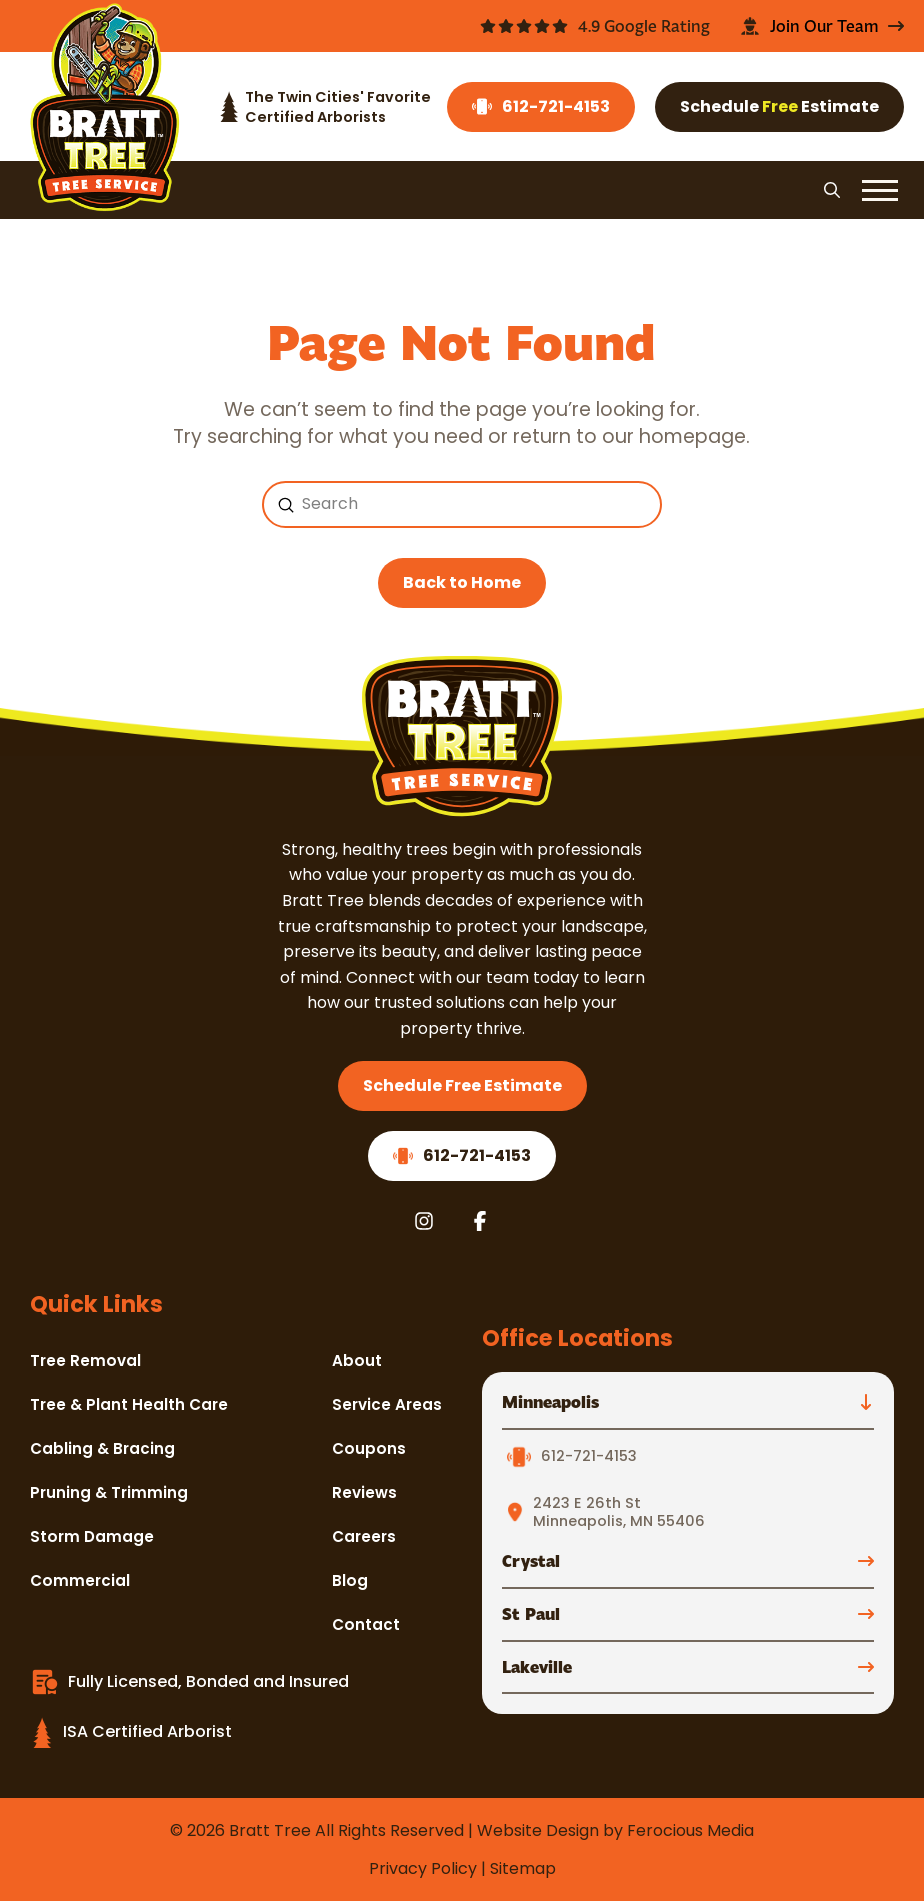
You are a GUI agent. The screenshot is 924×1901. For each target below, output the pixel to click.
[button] (832, 190)
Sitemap (523, 1868)
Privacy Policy (423, 1868)
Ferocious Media (690, 1830)
